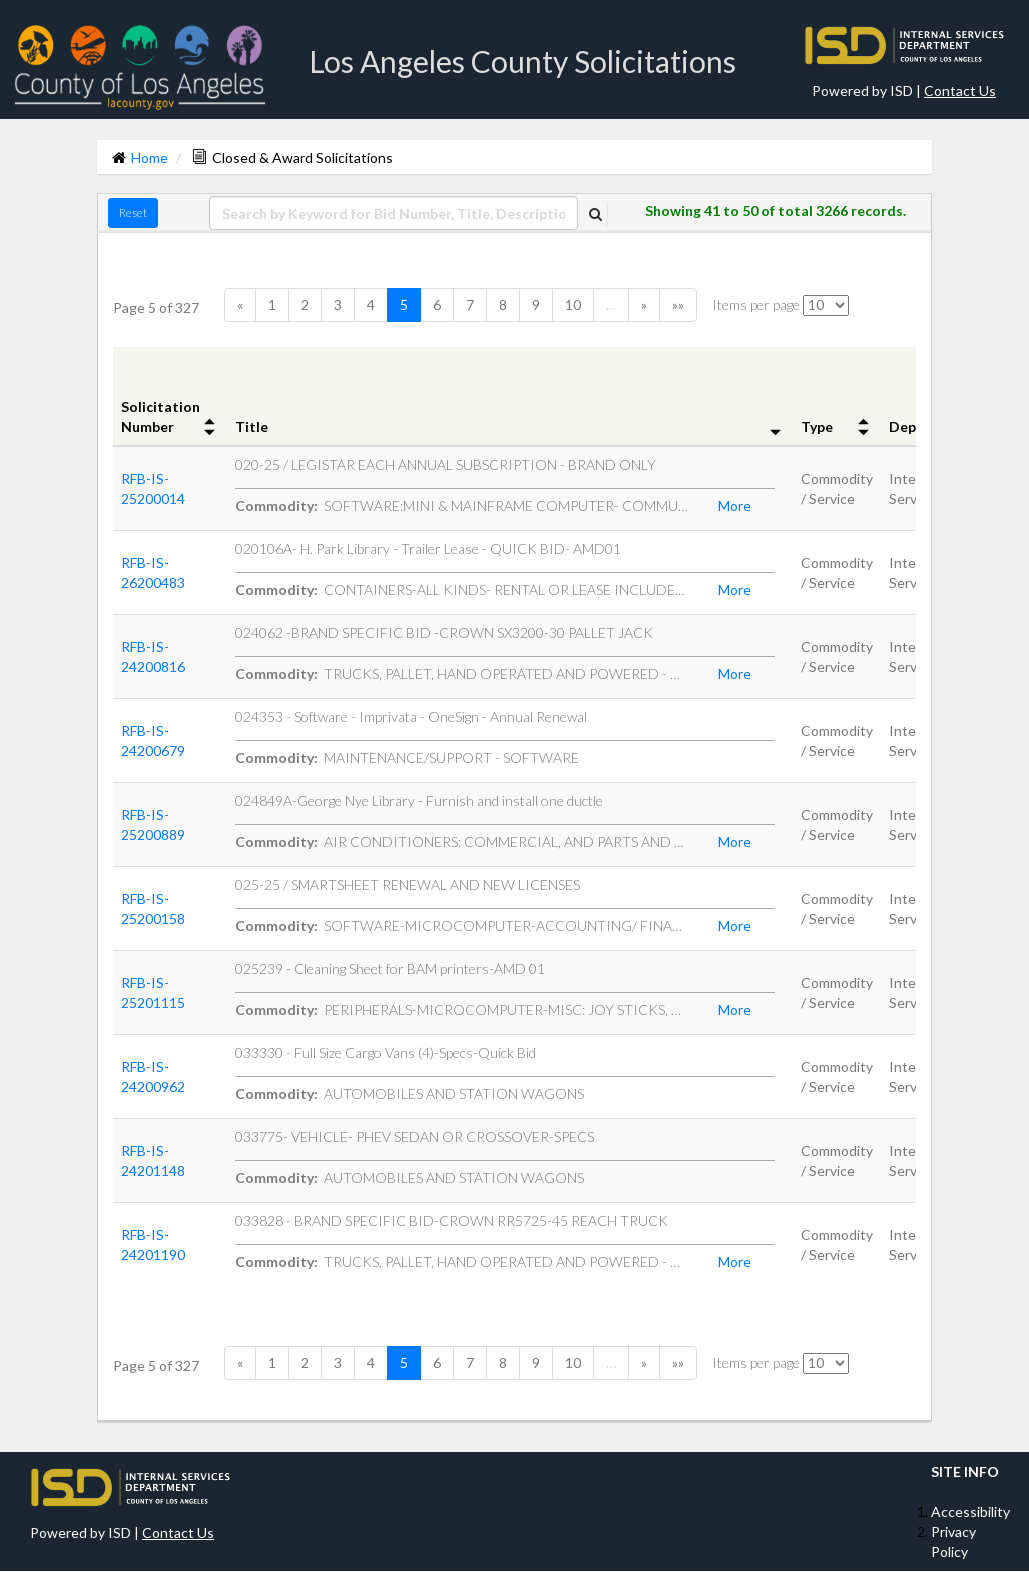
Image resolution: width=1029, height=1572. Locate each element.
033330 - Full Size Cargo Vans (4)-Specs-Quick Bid (385, 1052)
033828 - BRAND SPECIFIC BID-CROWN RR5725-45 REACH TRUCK (451, 1220)
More (734, 505)
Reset (133, 212)
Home (149, 157)
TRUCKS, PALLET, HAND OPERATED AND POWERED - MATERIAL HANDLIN (461, 673)
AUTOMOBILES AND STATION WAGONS (409, 1093)
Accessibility (970, 1511)
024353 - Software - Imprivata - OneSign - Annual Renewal (411, 716)
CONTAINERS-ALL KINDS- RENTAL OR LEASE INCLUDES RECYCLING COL (461, 589)
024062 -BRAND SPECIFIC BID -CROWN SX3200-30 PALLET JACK (444, 632)
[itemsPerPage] (826, 305)
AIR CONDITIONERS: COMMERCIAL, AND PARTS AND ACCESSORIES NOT (461, 841)
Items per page (756, 304)
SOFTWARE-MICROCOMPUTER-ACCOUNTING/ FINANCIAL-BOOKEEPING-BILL (461, 925)
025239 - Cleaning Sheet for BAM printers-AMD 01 (390, 968)
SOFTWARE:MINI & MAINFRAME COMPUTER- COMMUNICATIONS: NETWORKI (461, 505)
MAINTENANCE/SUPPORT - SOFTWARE (407, 757)
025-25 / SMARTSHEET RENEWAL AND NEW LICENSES (407, 884)
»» (678, 304)
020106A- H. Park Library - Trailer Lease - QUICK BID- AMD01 (428, 548)
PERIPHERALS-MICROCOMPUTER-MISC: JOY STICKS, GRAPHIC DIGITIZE (461, 1009)
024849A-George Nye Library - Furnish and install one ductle (419, 800)
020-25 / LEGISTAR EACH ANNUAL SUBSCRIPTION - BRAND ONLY (445, 464)
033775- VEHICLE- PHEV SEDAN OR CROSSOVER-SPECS (414, 1136)
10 (573, 304)
